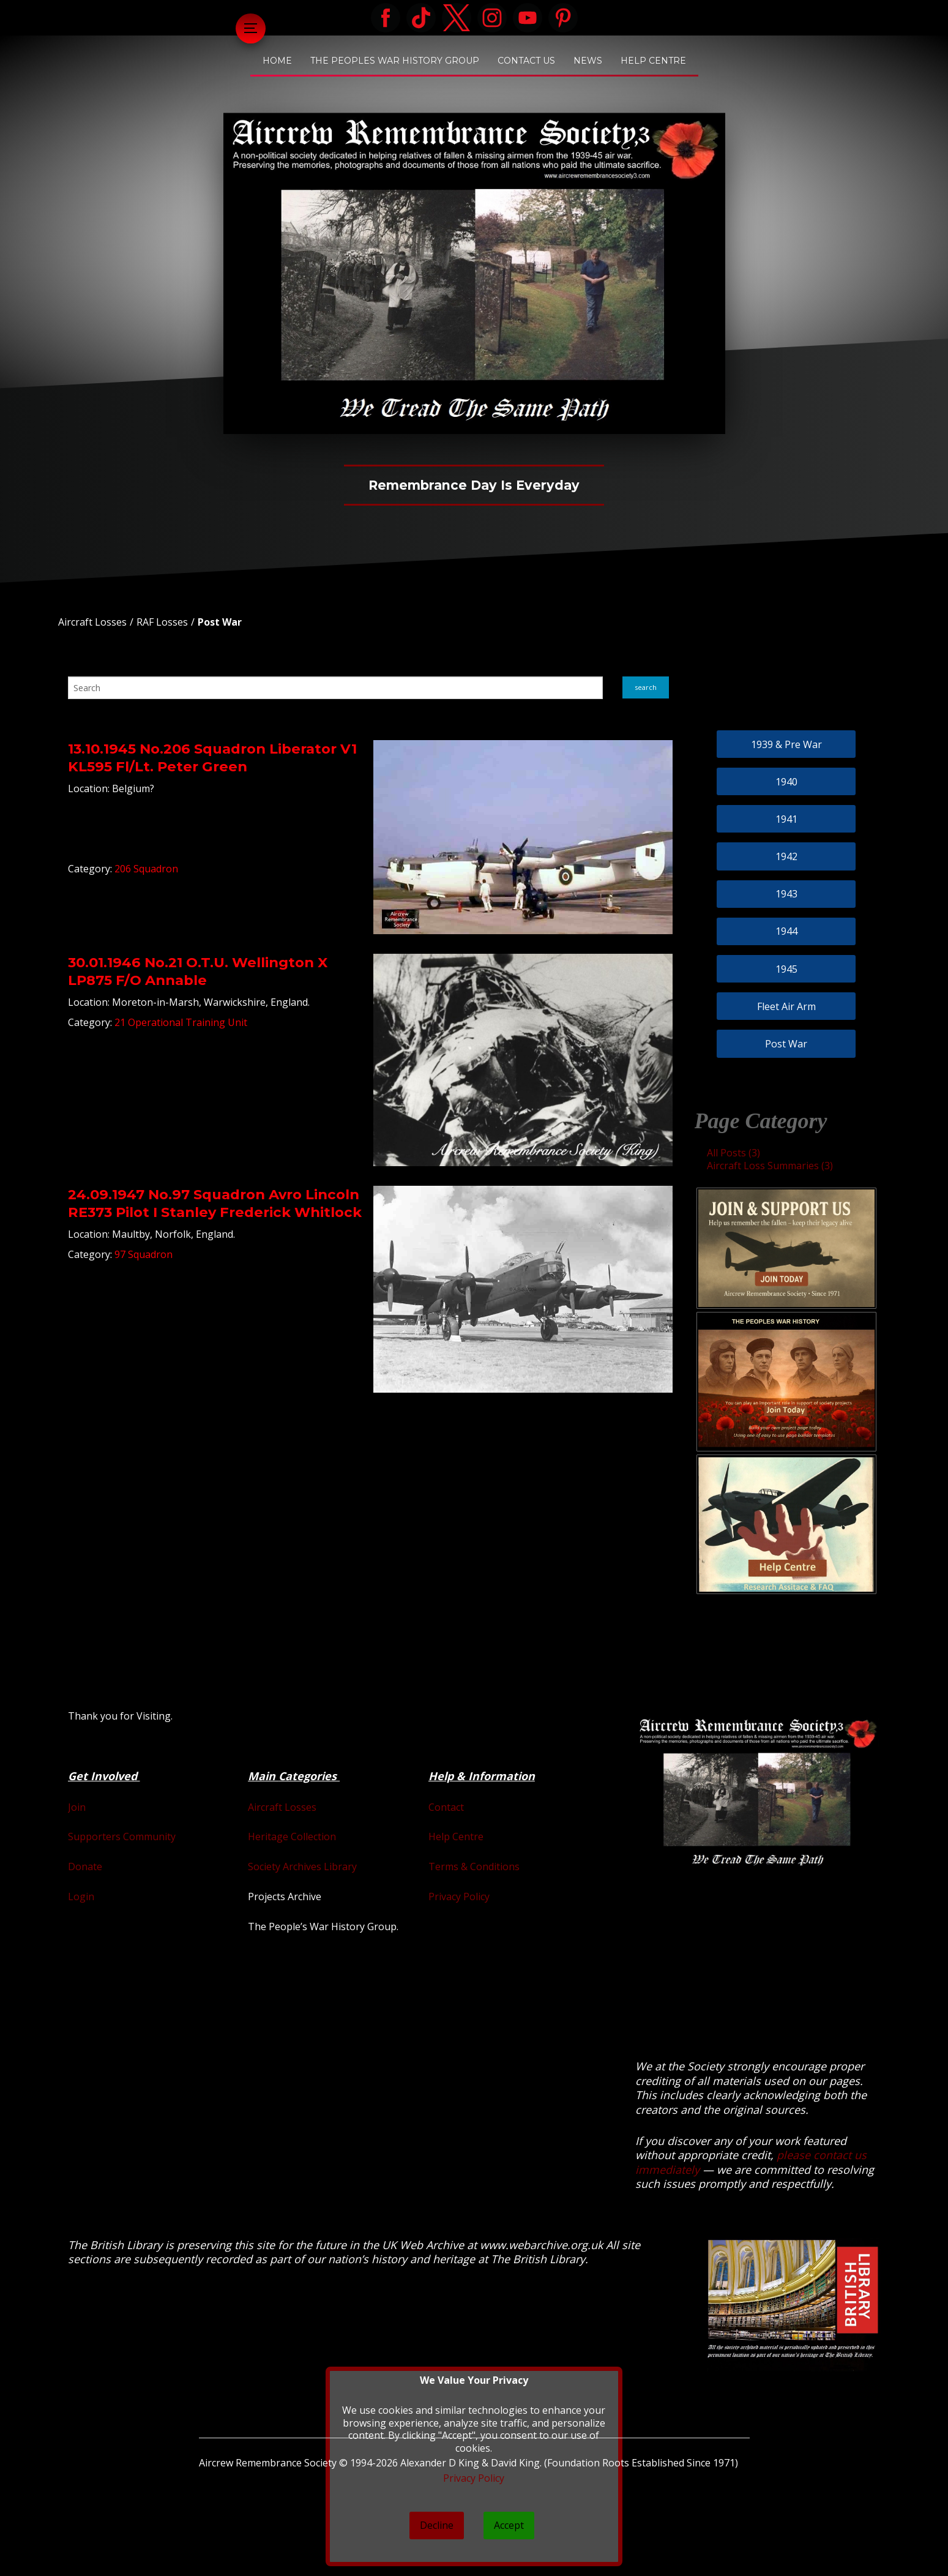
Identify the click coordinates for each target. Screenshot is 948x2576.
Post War (220, 622)
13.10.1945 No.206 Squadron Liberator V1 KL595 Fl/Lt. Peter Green (212, 757)
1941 (786, 819)
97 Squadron (143, 1254)
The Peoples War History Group (394, 60)
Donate (85, 1866)
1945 (786, 969)
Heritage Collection (292, 1836)
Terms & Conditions (474, 1866)
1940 (786, 781)
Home (277, 60)
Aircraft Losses (92, 622)
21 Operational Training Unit (180, 1022)
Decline (436, 2525)
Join (77, 1807)
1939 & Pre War (786, 744)
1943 (786, 893)
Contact (446, 1807)
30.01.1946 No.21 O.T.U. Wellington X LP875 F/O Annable (197, 971)
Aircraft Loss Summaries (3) (770, 1165)
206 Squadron (146, 868)
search (646, 687)
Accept (509, 2525)
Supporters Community (122, 1836)
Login (81, 1896)
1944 (786, 931)
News (587, 60)
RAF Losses (162, 622)
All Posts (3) (733, 1152)
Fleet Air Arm (786, 1006)
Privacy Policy (459, 1896)
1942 (786, 856)
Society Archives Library (302, 1866)
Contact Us (526, 60)
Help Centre (653, 60)
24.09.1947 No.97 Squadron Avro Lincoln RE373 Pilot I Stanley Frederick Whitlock (215, 1203)
